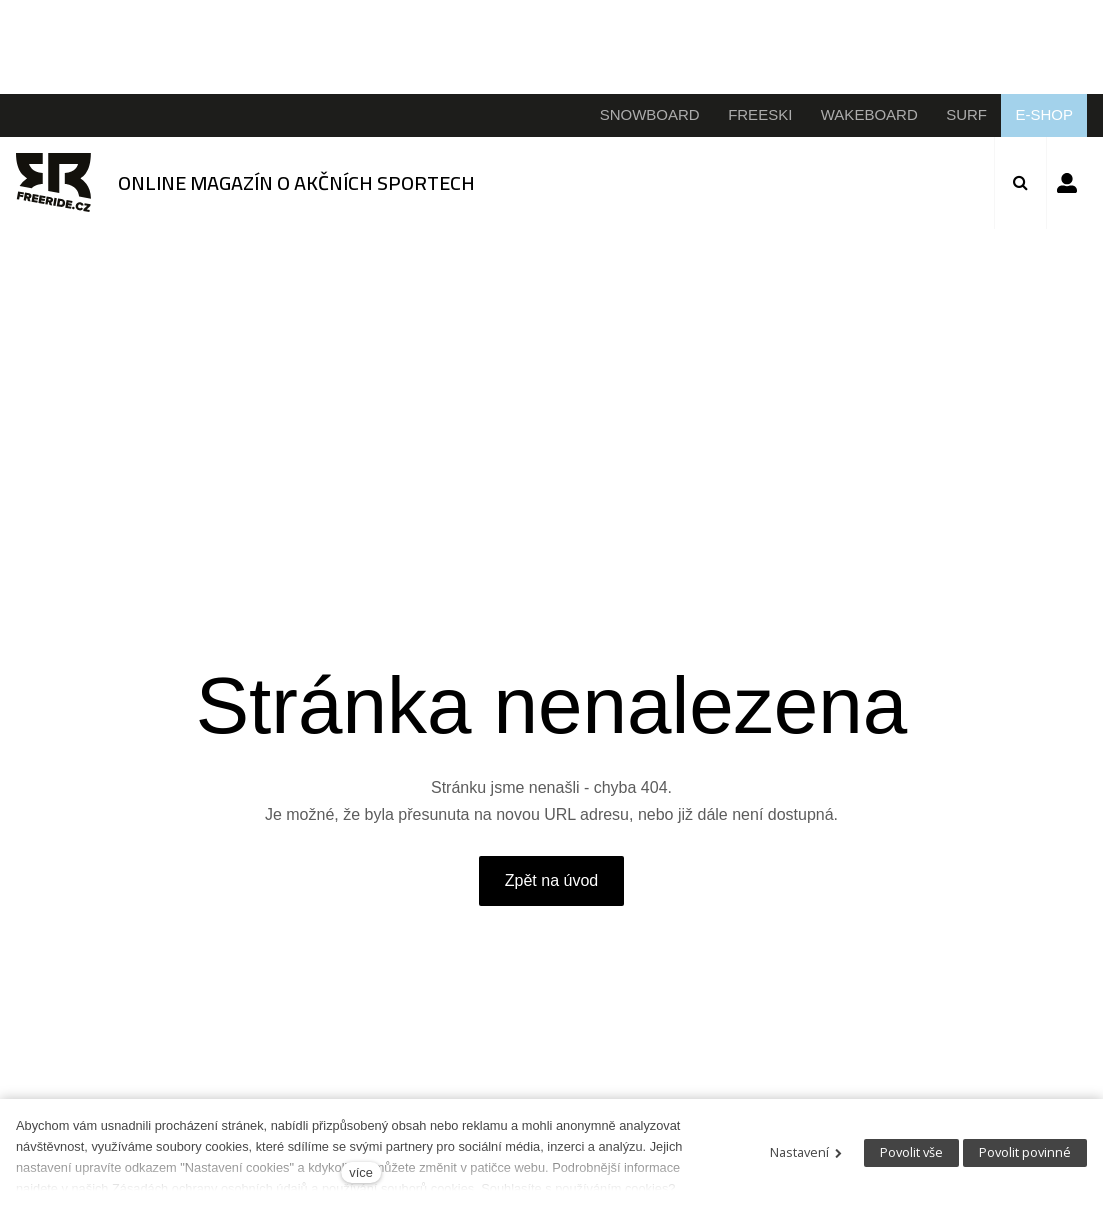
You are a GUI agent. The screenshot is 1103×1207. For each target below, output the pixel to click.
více (360, 1172)
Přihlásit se (1067, 183)
